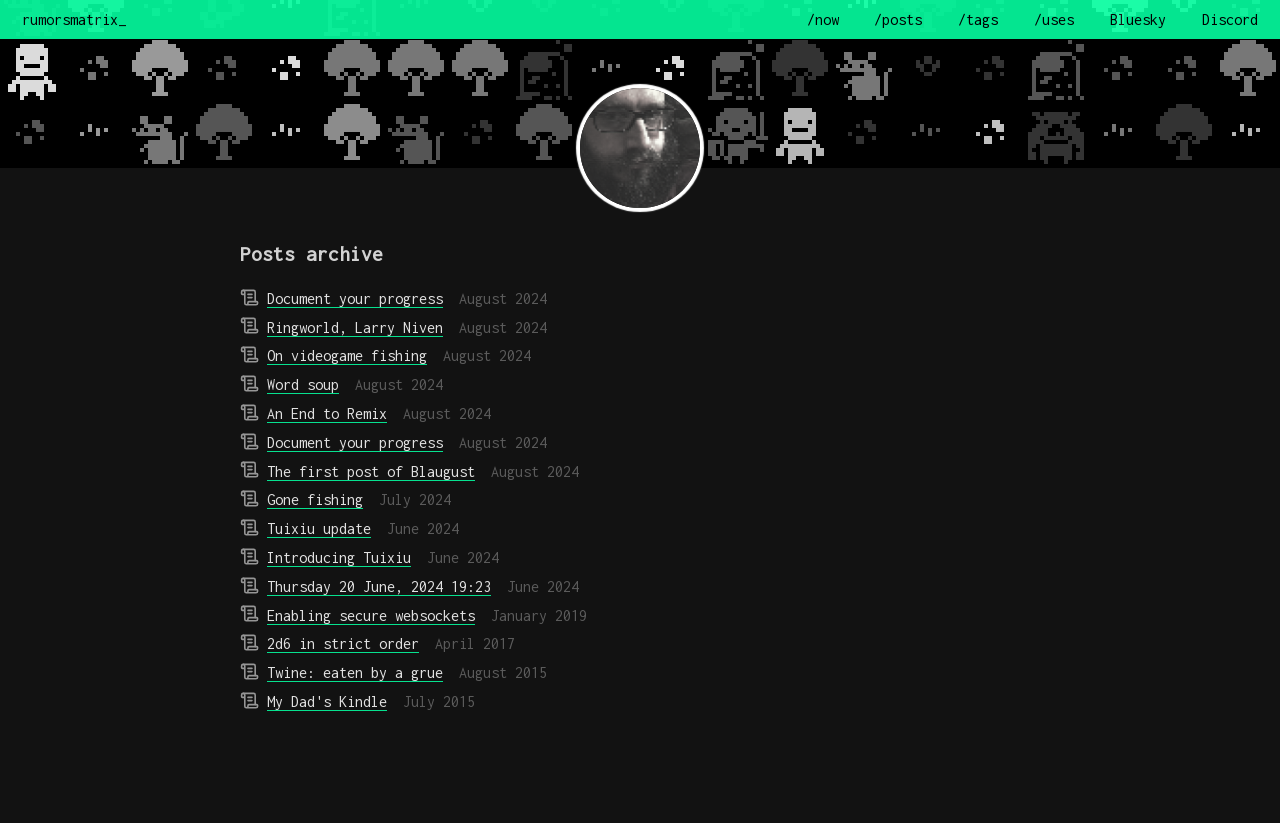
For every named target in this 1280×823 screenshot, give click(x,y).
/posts (898, 19)
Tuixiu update (319, 528)
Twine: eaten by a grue (355, 672)
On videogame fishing (347, 355)
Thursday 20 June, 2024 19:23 (379, 586)
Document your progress (355, 298)
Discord (1230, 19)
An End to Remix (327, 413)
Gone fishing (315, 499)
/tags (978, 19)
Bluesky (1138, 19)
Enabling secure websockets (371, 615)
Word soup (303, 384)
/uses (1054, 19)
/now (823, 19)
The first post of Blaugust (371, 471)
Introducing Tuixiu (339, 557)
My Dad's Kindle (327, 701)
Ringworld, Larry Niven (355, 327)
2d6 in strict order (343, 643)
